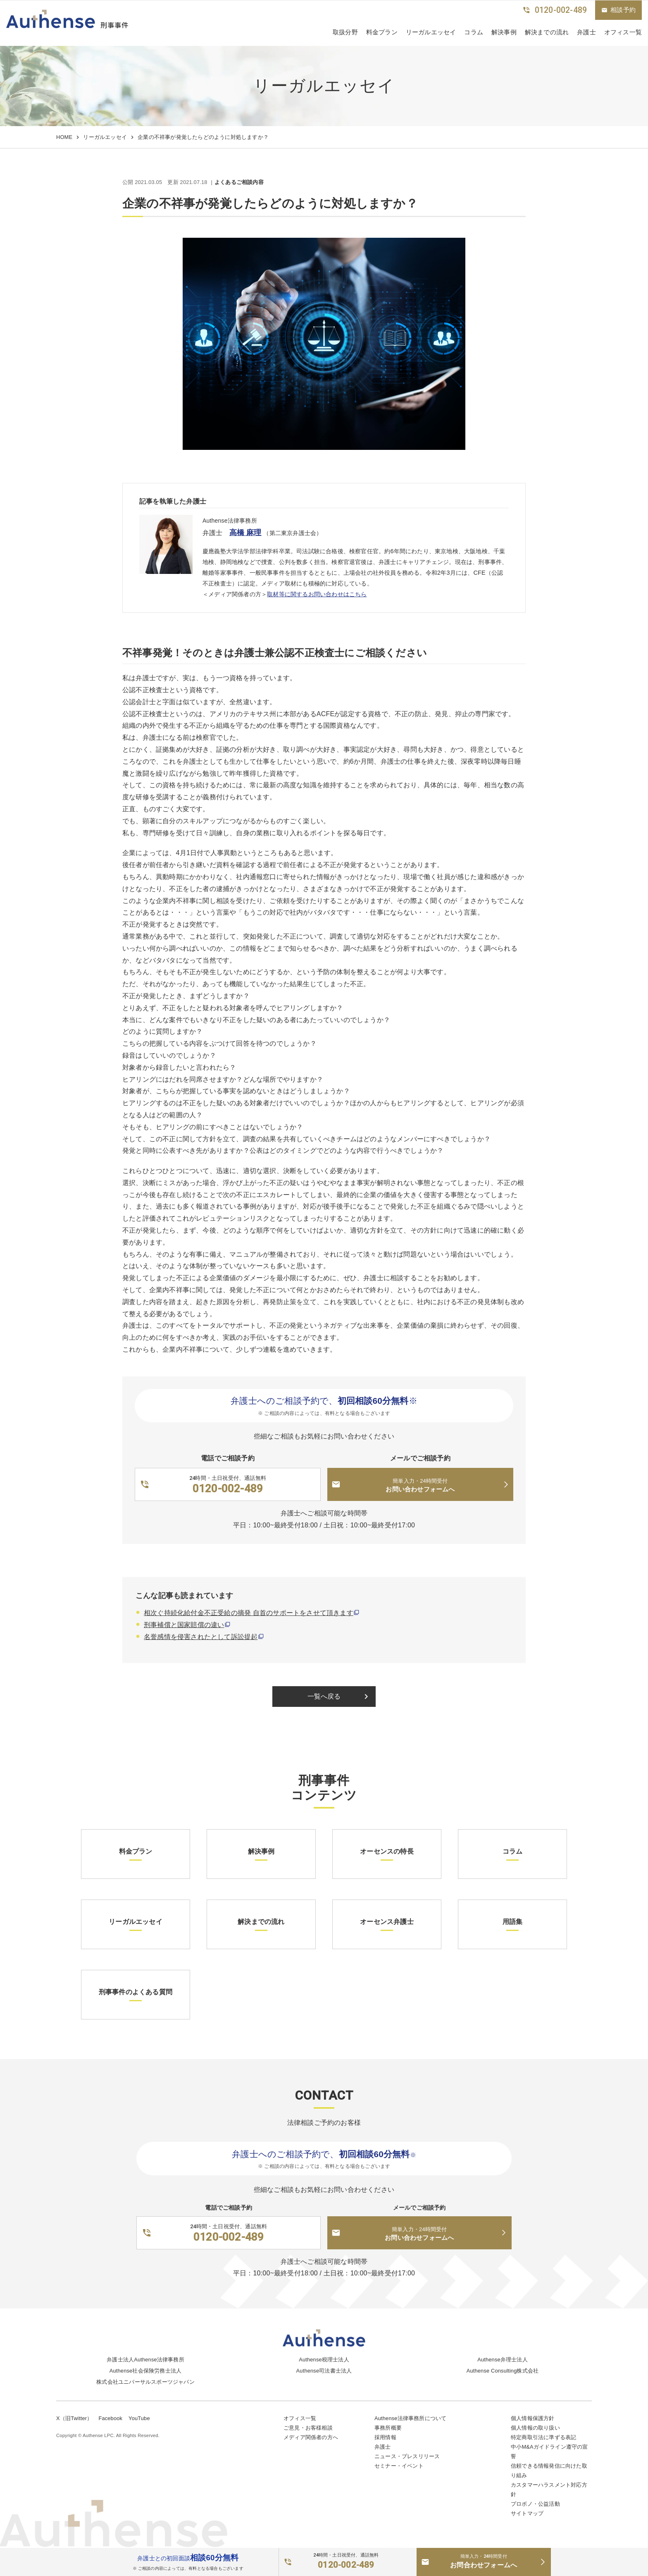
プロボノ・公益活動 (535, 2504)
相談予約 (618, 10)
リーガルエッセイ (431, 32)
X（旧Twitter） (74, 2418)
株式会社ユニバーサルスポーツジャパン (145, 2382)
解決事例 (504, 32)
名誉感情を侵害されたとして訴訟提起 (200, 1636)
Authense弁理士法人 (502, 2359)
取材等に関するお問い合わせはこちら (317, 594)
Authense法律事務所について (410, 2418)
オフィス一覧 (300, 2418)
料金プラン (382, 32)
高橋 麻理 (245, 532)
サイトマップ (527, 2513)
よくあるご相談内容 (239, 182)
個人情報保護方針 (533, 2418)
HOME (64, 137)
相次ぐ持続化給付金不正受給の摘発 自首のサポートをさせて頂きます (248, 1612)
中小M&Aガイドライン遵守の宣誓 (549, 2451)
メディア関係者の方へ (311, 2437)
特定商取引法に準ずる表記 (543, 2437)
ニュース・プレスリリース (407, 2456)
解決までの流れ (547, 32)
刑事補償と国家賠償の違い (184, 1624)
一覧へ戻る (339, 1696)
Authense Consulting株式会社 (503, 2371)
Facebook (110, 2418)
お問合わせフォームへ (484, 2560)
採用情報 (385, 2437)
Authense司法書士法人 (324, 2371)
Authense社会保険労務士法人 (145, 2371)
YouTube (139, 2418)
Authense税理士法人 (324, 2359)
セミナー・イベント (399, 2466)
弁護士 (586, 32)
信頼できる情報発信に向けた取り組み (549, 2470)
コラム (473, 32)
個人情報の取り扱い (535, 2428)
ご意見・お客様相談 (308, 2428)
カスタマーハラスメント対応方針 (549, 2489)
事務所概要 (388, 2428)
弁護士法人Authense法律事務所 (145, 2359)
